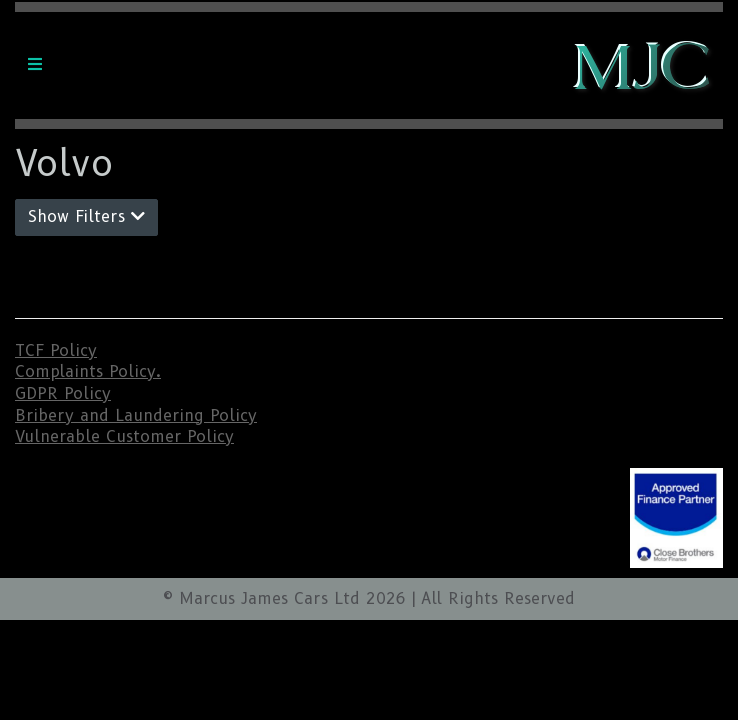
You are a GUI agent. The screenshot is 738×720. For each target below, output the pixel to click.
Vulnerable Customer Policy (124, 436)
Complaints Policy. (88, 371)
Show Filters (86, 216)
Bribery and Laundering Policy (136, 415)
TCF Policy (56, 350)
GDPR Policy (63, 393)
